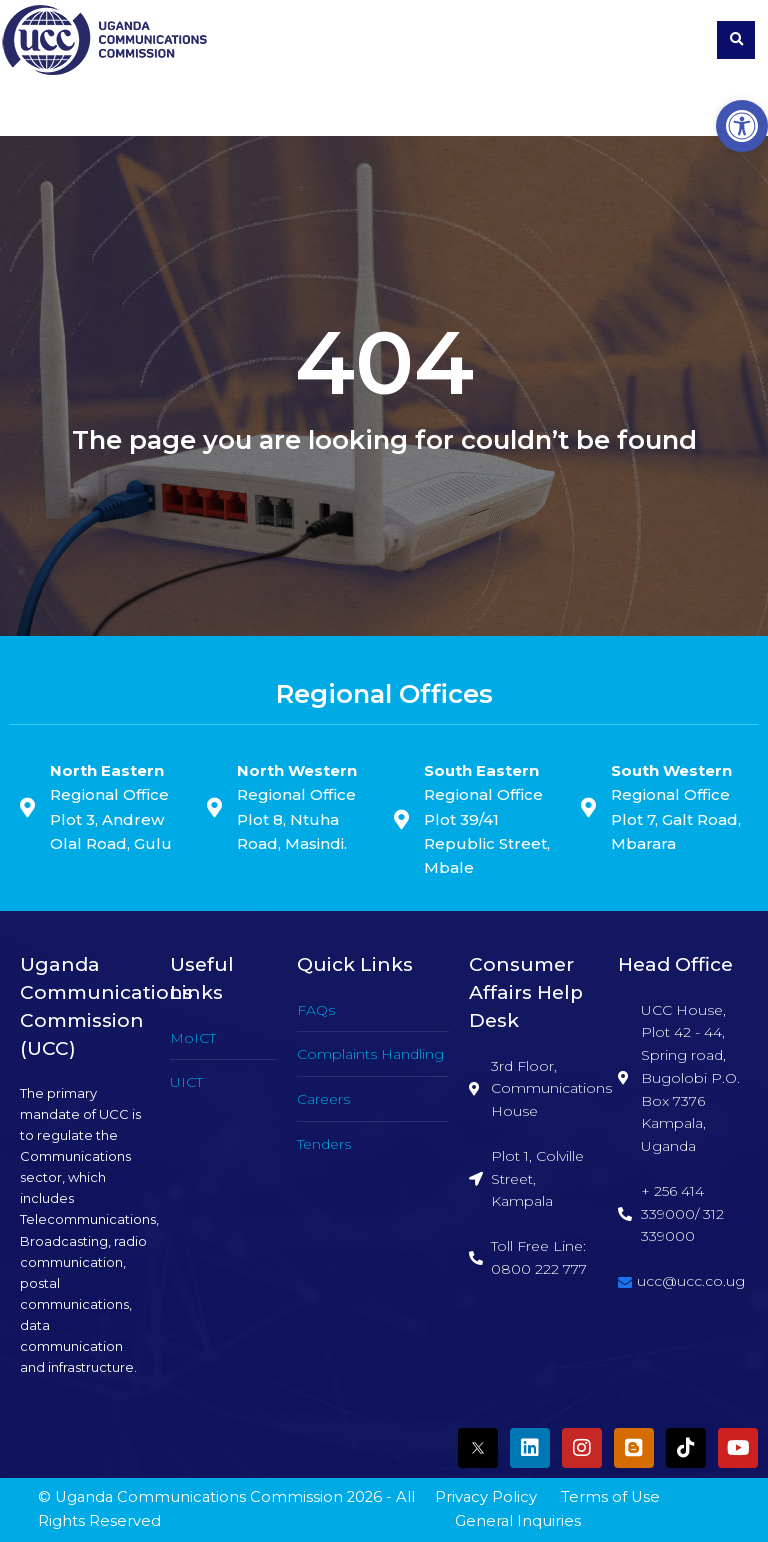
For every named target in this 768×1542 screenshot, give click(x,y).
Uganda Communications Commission (199, 1497)
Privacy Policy (486, 1497)
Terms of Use (610, 1497)
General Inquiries (518, 1521)
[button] (742, 126)
